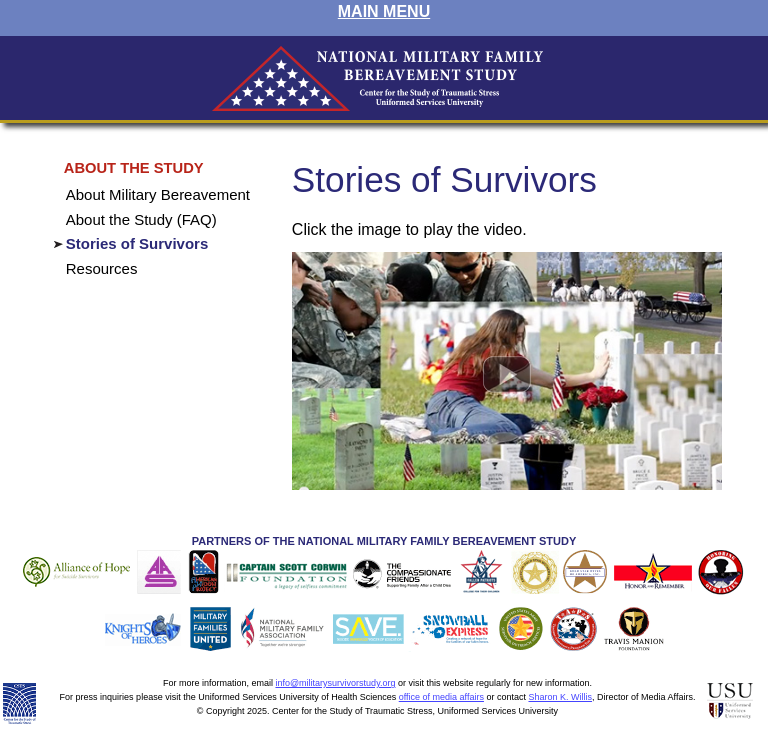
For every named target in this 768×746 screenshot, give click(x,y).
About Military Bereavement (158, 194)
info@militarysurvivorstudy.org (335, 683)
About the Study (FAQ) (141, 219)
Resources (102, 268)
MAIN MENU (384, 11)
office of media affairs (441, 697)
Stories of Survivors (137, 243)
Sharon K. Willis (560, 697)
